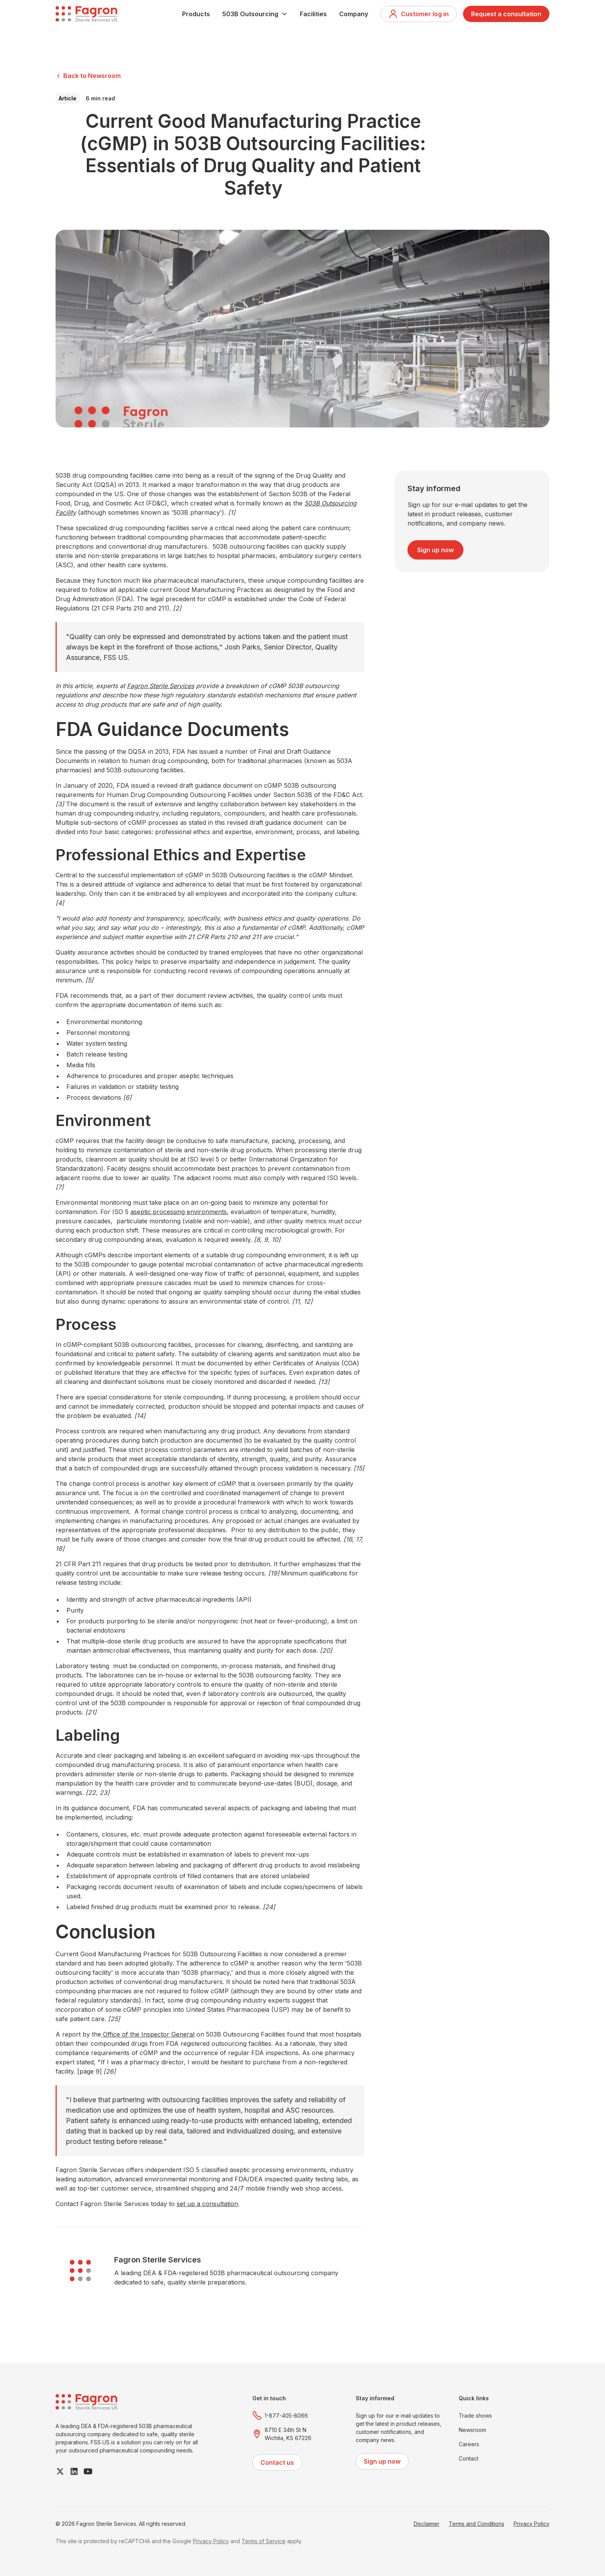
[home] (86, 14)
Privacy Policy (531, 2523)
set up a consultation (207, 2204)
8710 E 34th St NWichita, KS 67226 (288, 2434)
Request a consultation (506, 14)
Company (353, 14)
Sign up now (435, 550)
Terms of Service (264, 2541)
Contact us (277, 2462)
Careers (469, 2444)
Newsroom (472, 2430)
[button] (255, 14)
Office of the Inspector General (147, 2034)
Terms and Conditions (476, 2523)
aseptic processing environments (178, 1212)
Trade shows (475, 2415)
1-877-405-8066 (286, 2415)
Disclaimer (426, 2523)
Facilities (313, 14)
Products (196, 14)
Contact (468, 2458)
